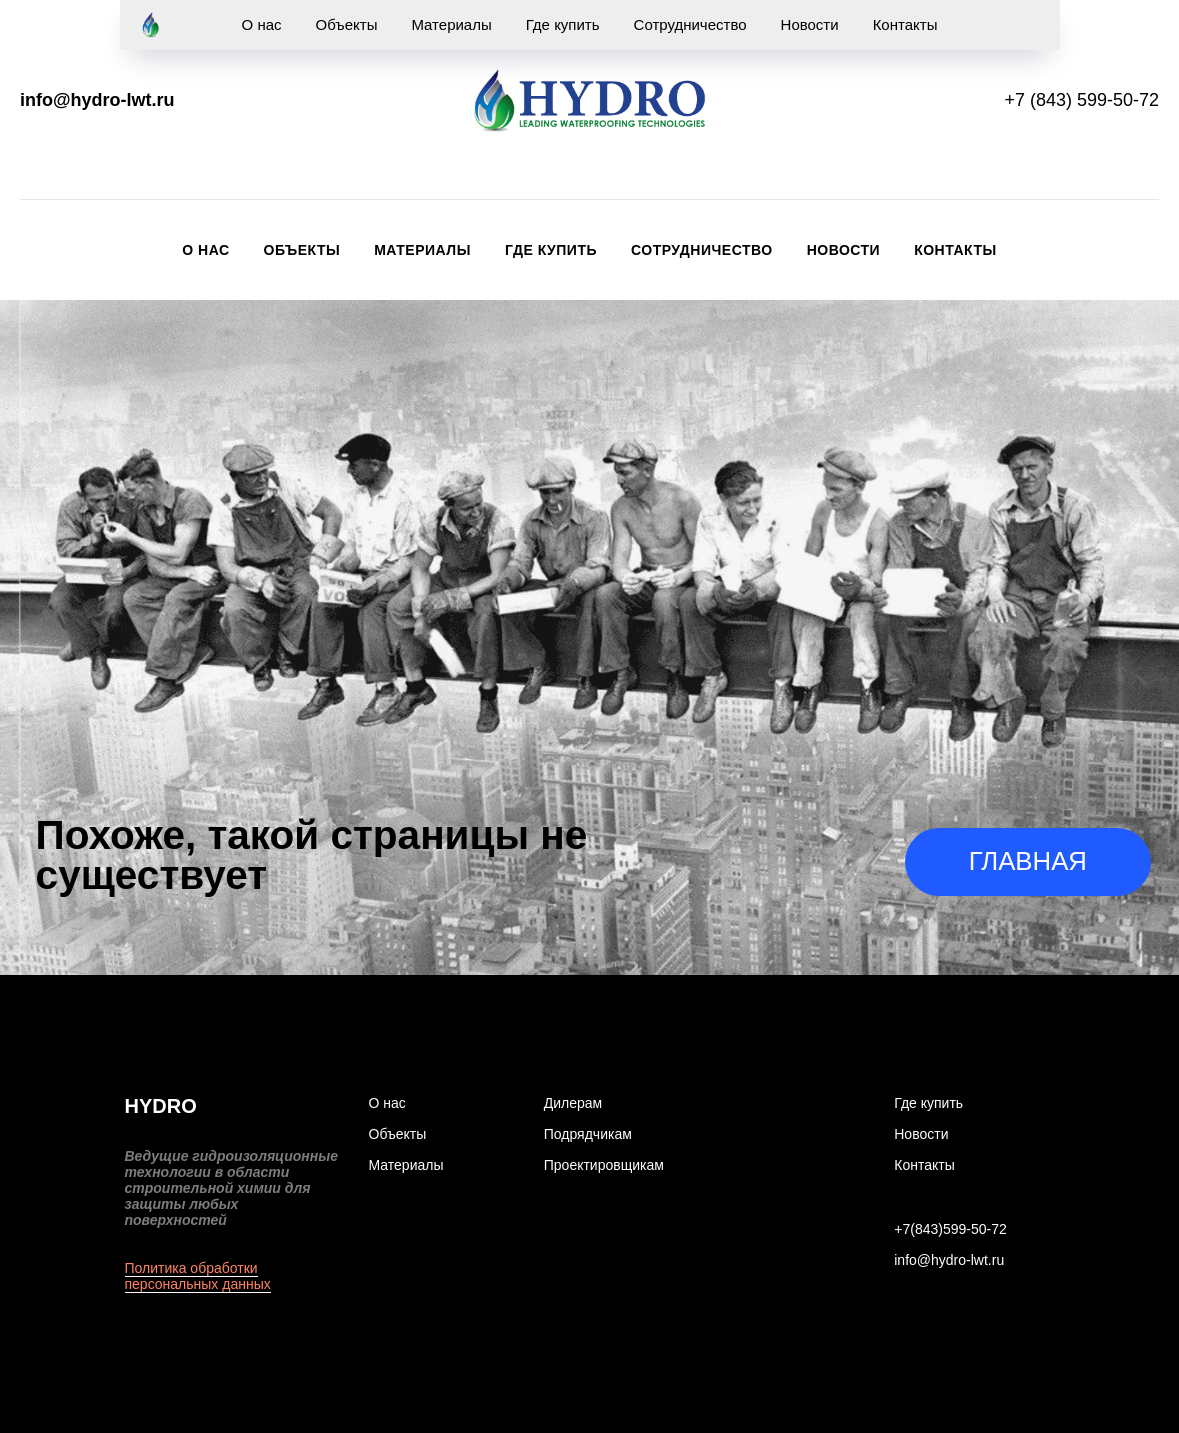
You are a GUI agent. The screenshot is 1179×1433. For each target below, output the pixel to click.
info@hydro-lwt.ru (97, 100)
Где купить (551, 250)
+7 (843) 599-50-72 (1081, 100)
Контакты (955, 250)
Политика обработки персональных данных (198, 1276)
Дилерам (573, 1103)
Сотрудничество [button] (702, 250)
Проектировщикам (604, 1165)
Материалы (422, 250)
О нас (205, 250)
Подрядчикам (588, 1134)
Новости (844, 250)
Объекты (302, 250)
